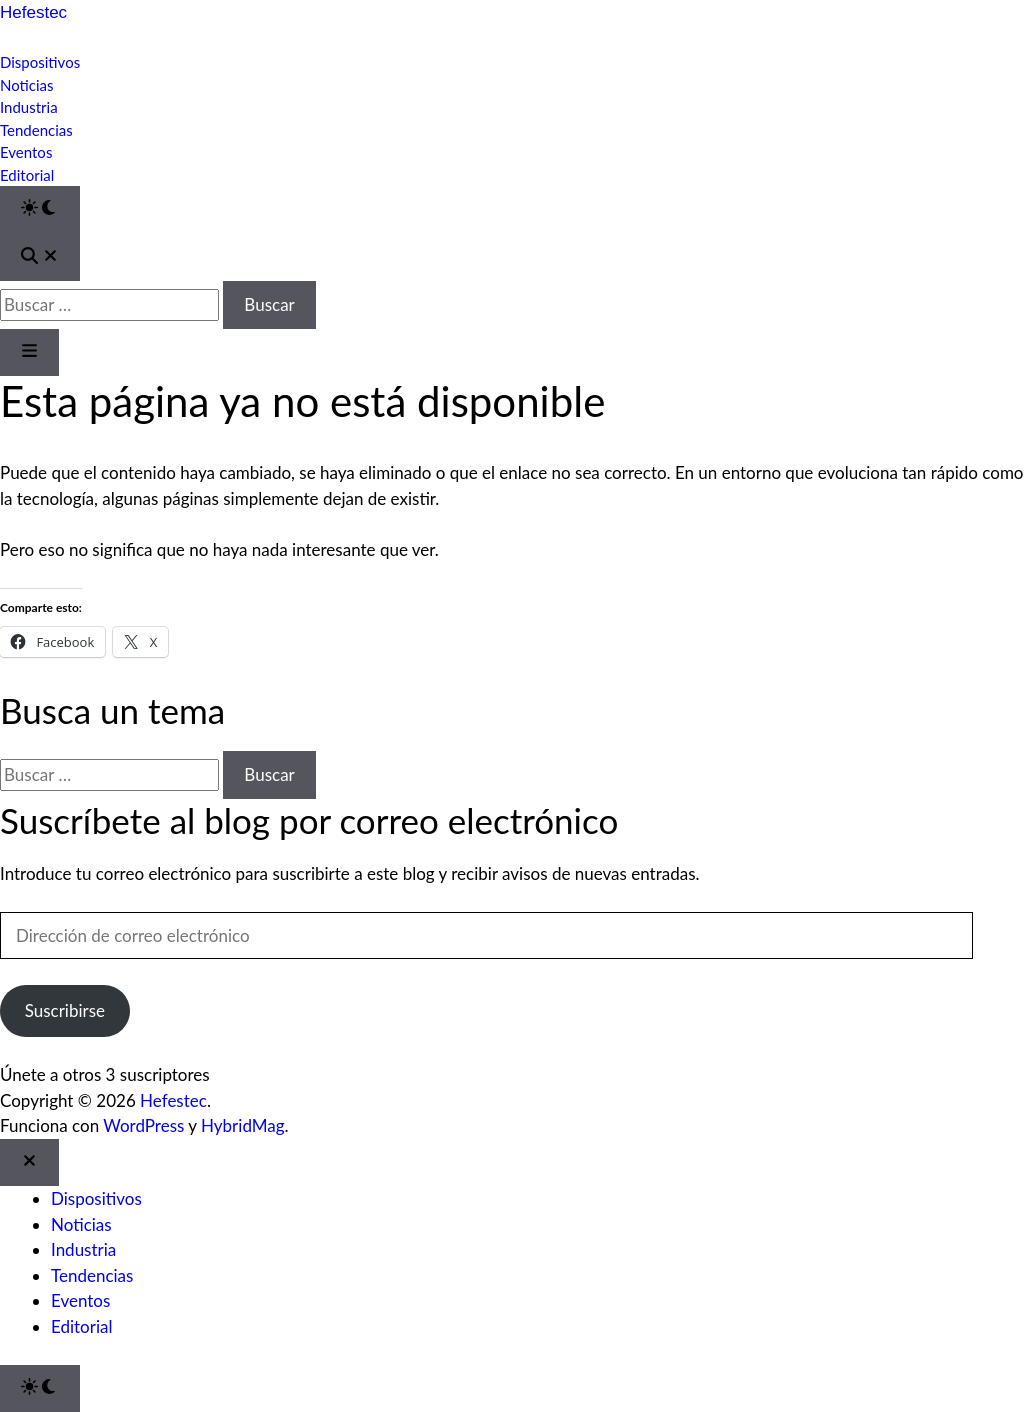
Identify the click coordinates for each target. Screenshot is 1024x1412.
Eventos (26, 152)
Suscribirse (65, 1010)
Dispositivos (40, 62)
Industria (29, 107)
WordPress (143, 1125)
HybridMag (243, 1125)
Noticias (27, 85)
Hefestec (33, 12)
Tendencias (36, 130)
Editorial (27, 175)
